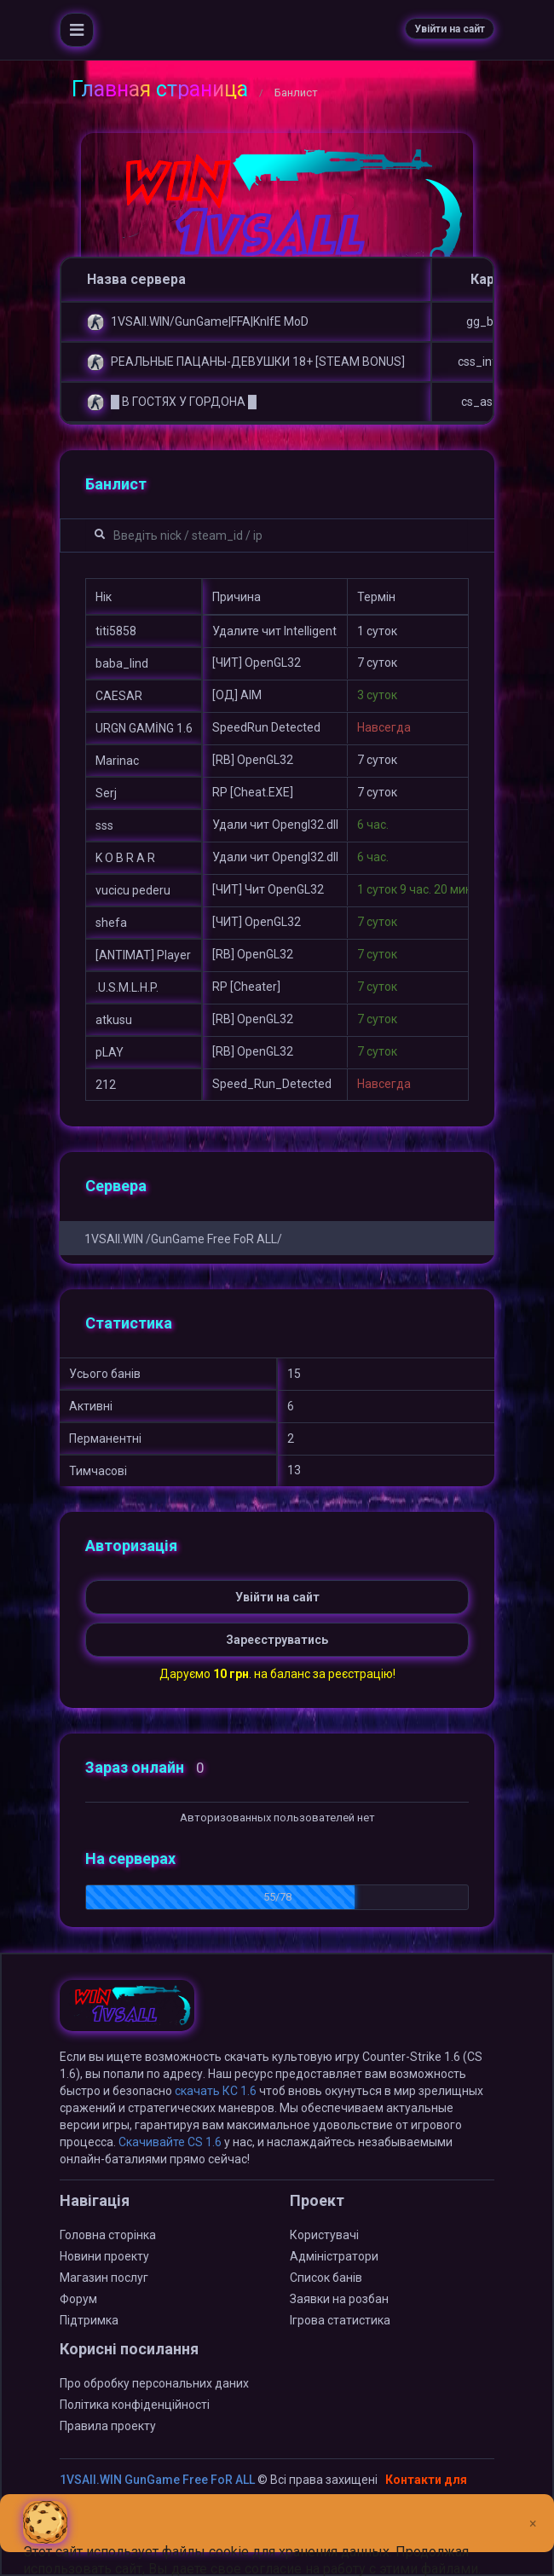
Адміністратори (334, 2256)
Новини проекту (104, 2256)
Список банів (326, 2277)
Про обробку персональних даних (154, 2383)
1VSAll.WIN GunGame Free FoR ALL (157, 2479)
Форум (78, 2299)
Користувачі (324, 2235)
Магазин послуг (104, 2277)
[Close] (533, 2510)
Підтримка (89, 2320)
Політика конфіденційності (135, 2404)
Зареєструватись (277, 1640)
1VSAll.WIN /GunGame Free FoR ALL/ (183, 1239)
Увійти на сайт (449, 29)
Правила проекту (108, 2426)
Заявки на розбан (339, 2299)
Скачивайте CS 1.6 (170, 2142)
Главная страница (160, 89)
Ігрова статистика (340, 2320)
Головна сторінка (108, 2235)
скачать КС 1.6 (216, 2091)
